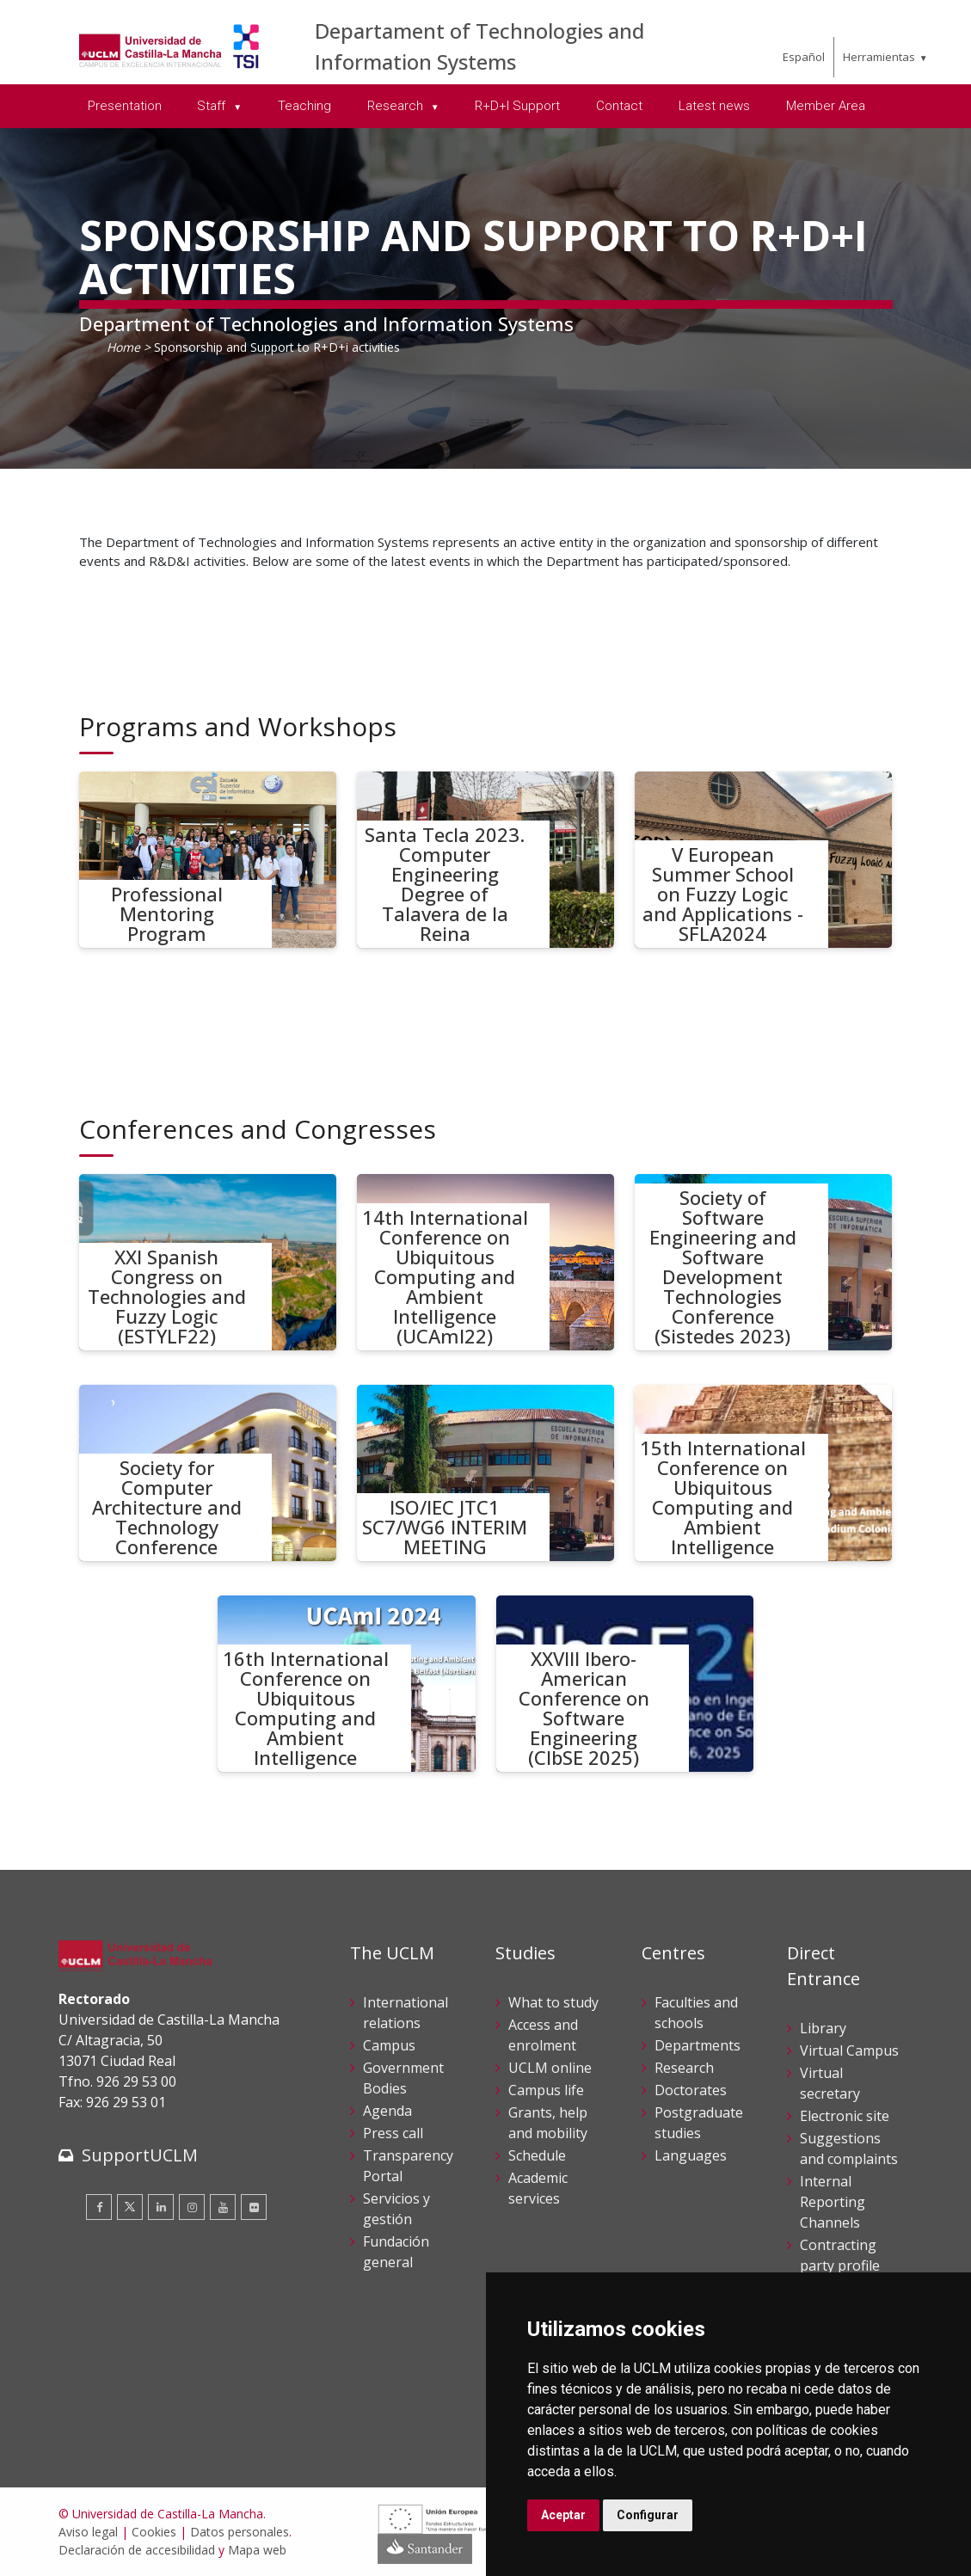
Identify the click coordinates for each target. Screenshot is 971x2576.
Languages (691, 2155)
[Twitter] (130, 2207)
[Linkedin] (161, 2207)
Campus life (546, 2090)
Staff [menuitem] (213, 106)
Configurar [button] (648, 2515)
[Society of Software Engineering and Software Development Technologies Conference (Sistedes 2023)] (763, 1262)
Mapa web (257, 2550)
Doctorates (691, 2090)
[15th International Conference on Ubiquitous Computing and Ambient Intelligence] (763, 1472)
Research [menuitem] (397, 106)
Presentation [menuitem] (125, 106)
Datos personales (239, 2532)
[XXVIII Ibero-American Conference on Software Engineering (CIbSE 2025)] (625, 1683)
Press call (393, 2133)
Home (123, 347)
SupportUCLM (140, 2155)
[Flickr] (254, 2207)
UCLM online (550, 2067)
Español (804, 57)
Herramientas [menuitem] (879, 57)
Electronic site (844, 2115)
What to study (553, 2002)
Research (684, 2067)
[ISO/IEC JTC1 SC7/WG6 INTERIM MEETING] (486, 1472)
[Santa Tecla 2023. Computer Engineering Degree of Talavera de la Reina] (486, 859)
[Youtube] (223, 2207)
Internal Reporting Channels (832, 2202)
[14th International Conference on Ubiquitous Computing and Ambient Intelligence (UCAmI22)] (486, 1262)
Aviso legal (88, 2532)
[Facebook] (99, 2207)
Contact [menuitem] (619, 106)
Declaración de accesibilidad (136, 2550)
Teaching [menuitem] (304, 106)
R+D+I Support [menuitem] (517, 106)
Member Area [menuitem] (825, 106)
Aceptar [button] (563, 2515)
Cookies (154, 2532)
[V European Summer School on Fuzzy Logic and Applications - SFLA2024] (763, 859)
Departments (698, 2045)
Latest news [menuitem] (714, 106)
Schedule (537, 2155)
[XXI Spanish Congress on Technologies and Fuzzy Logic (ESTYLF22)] (208, 1262)
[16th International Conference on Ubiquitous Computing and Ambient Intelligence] (346, 1683)
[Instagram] (192, 2207)
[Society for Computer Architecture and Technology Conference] (208, 1472)
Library (823, 2028)
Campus (389, 2045)
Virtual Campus (849, 2050)
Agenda (387, 2110)
